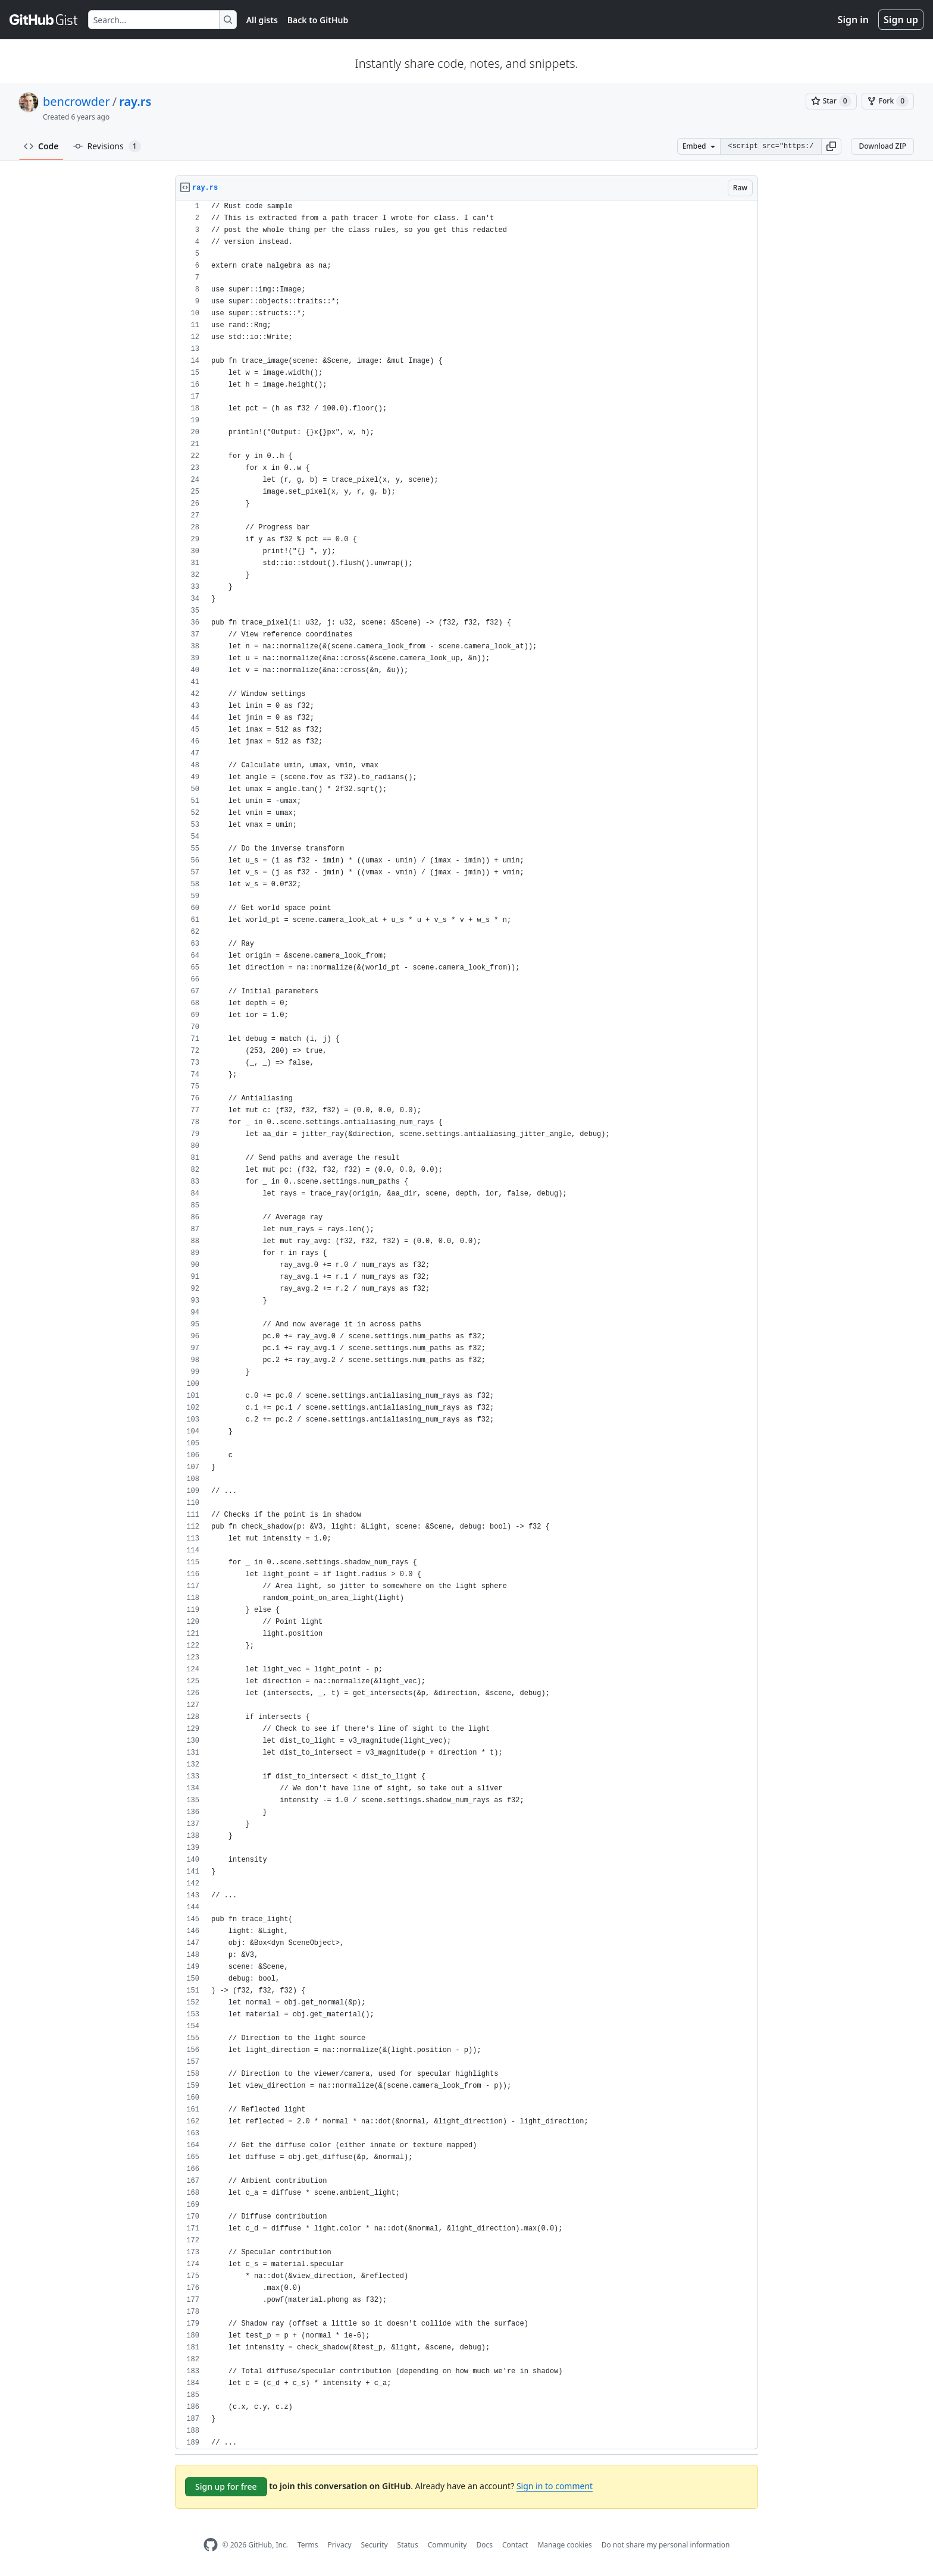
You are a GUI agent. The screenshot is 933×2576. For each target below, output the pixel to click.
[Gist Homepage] (44, 19)
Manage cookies (564, 2545)
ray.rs (135, 101)
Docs (484, 2545)
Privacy (340, 2545)
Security (374, 2545)
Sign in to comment (554, 2486)
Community (447, 2545)
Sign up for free (226, 2486)
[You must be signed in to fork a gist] (888, 101)
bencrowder (76, 101)
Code (41, 146)
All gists (262, 20)
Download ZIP (882, 146)
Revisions (107, 146)
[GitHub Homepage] (210, 2544)
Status (407, 2545)
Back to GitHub (317, 20)
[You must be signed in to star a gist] (831, 101)
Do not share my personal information (666, 2545)
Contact (515, 2545)
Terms (308, 2545)
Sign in (853, 19)
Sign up (901, 19)
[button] (831, 146)
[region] (466, 1324)
